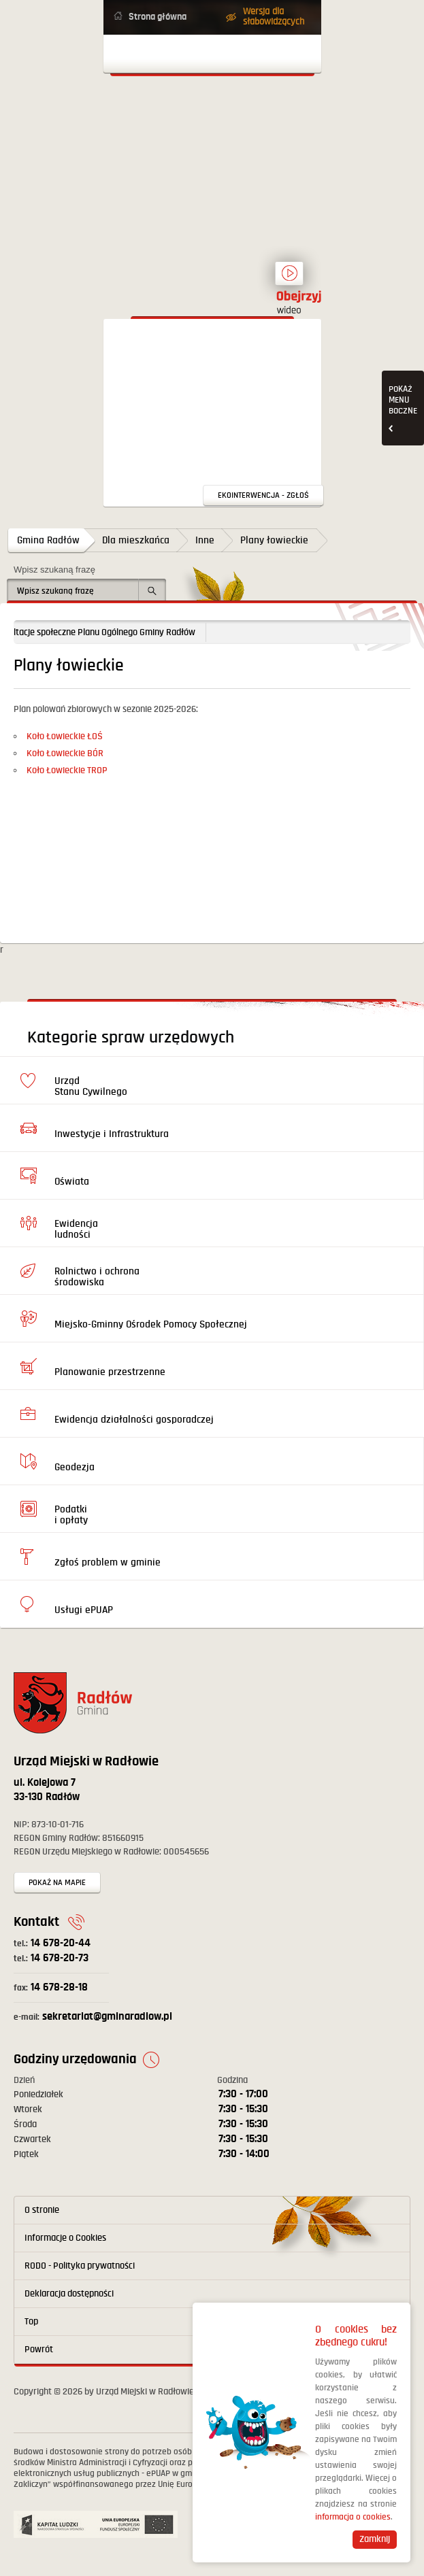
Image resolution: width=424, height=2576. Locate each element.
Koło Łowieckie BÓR (65, 753)
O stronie (42, 2210)
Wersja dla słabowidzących (273, 16)
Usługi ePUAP (83, 1610)
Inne (204, 540)
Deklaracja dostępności (69, 2294)
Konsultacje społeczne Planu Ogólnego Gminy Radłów (120, 632)
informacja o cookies (353, 2517)
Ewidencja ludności (76, 1229)
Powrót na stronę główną (212, 139)
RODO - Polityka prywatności (80, 2266)
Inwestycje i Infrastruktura (111, 1134)
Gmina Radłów (48, 540)
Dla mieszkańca (135, 540)
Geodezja (74, 1467)
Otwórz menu (212, 54)
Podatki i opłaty (71, 1515)
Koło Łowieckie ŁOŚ (65, 736)
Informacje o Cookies (65, 2238)
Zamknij (374, 2539)
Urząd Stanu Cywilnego (90, 1086)
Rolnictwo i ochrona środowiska (97, 1277)
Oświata (71, 1181)
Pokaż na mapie (57, 1883)
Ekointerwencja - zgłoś (263, 495)
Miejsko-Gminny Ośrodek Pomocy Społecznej (150, 1324)
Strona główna (157, 17)
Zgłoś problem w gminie (107, 1562)
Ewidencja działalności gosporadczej (134, 1419)
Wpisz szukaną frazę (54, 569)
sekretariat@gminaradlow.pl (93, 2017)
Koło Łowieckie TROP (67, 770)
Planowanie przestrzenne (109, 1372)
